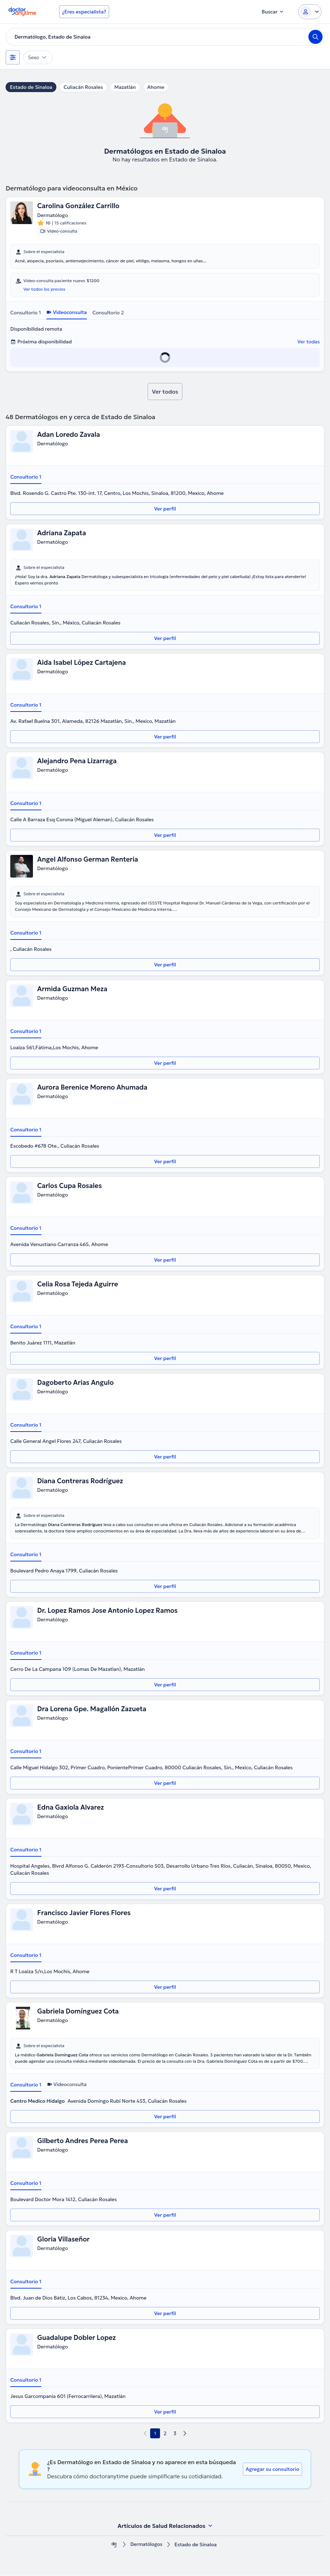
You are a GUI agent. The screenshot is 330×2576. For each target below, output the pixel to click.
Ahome (155, 87)
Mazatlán (125, 87)
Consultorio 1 (25, 313)
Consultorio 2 (108, 313)
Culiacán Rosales (83, 87)
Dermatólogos (146, 2545)
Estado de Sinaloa (31, 87)
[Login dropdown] (310, 11)
